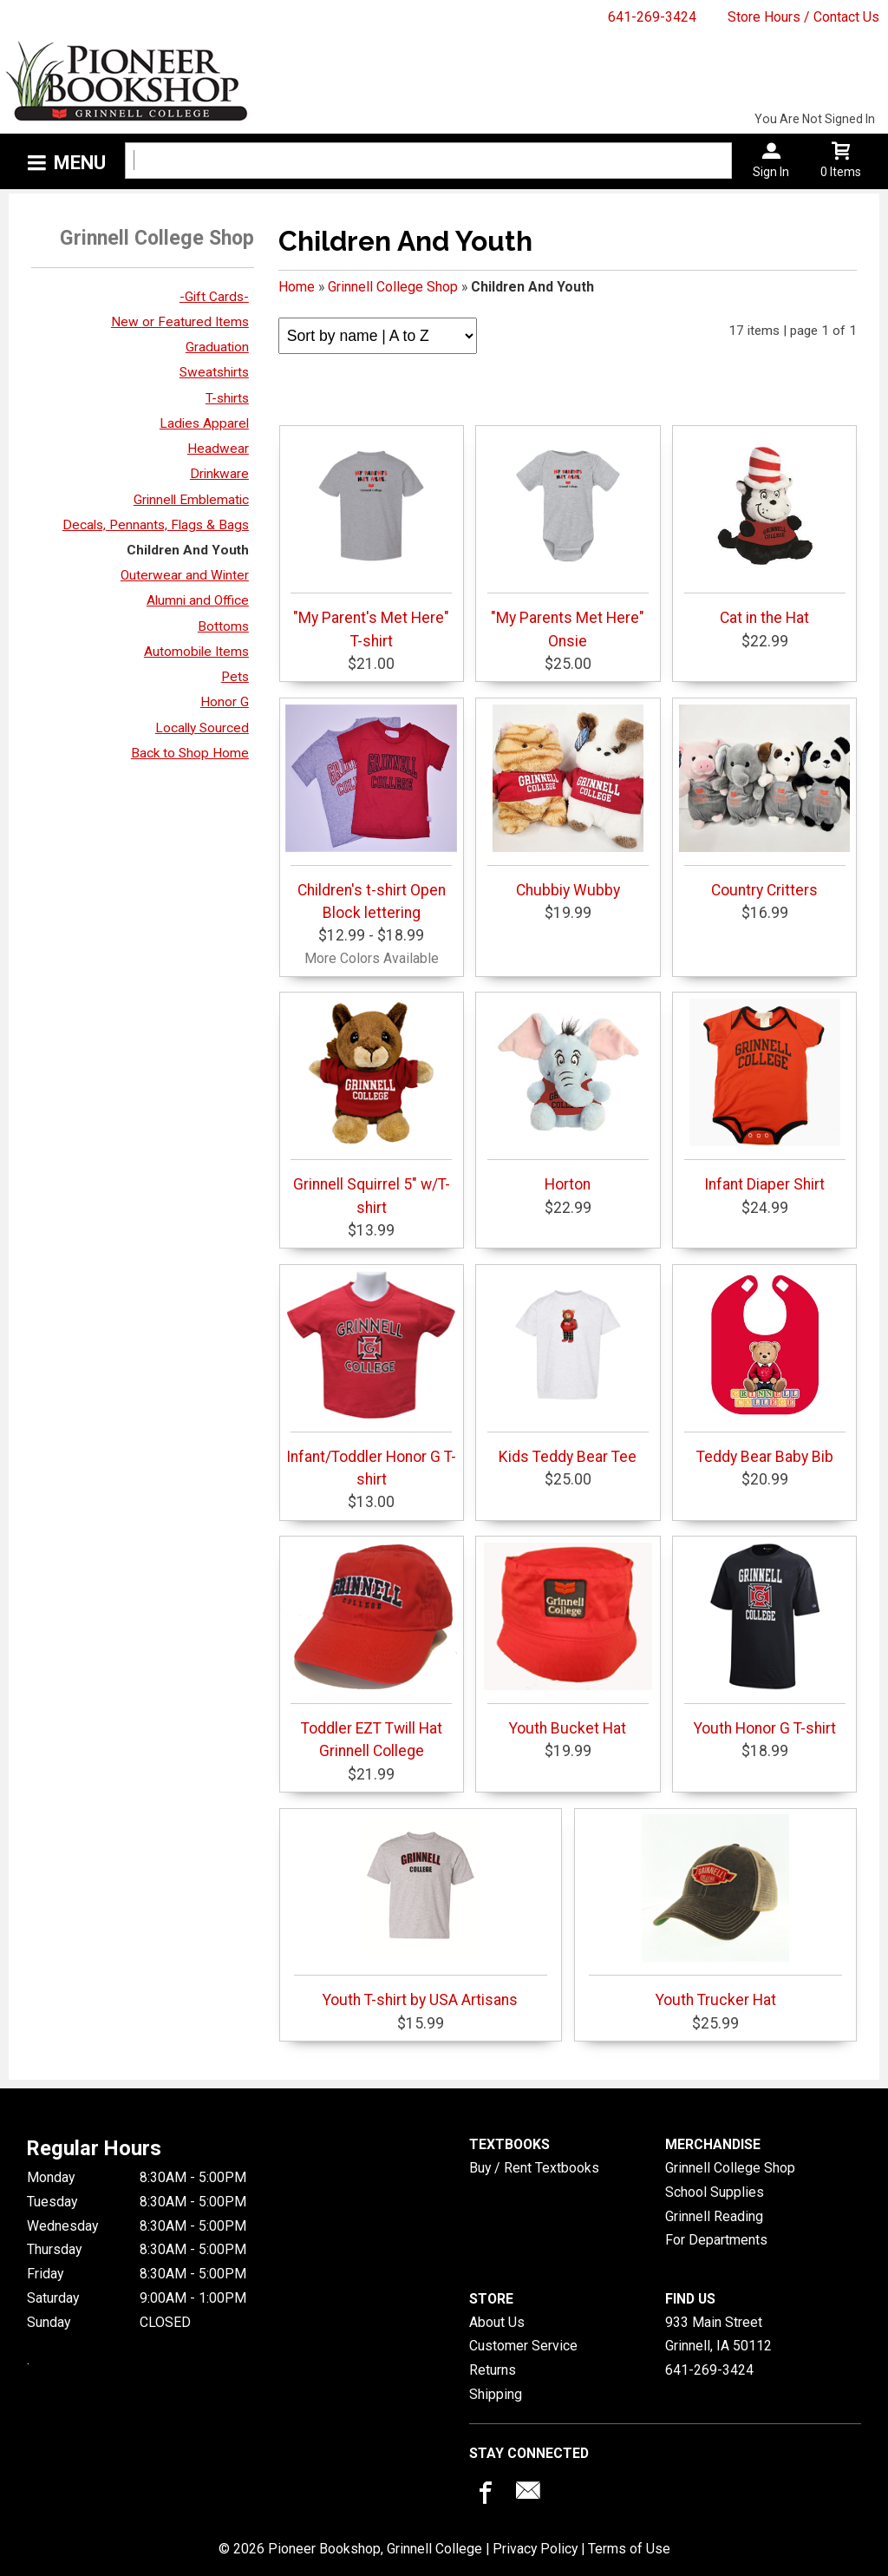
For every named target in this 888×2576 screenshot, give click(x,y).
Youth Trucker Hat (715, 1911)
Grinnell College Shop (393, 287)
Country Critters (765, 802)
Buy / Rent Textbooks (534, 2168)
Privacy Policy (535, 2548)
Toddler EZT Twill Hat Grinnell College (371, 1651)
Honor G (224, 702)
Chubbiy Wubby (568, 802)
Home (296, 287)
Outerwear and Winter (185, 575)
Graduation (217, 347)
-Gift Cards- (214, 297)
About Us (497, 2322)
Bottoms (223, 626)
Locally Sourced (202, 728)
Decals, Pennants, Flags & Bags (155, 525)
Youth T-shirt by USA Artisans (420, 1911)
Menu (80, 163)
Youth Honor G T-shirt (765, 1640)
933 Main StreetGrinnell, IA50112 (718, 2334)
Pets (235, 677)
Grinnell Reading (714, 2216)
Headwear (218, 448)
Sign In (771, 172)
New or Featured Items (180, 322)
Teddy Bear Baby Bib (765, 1368)
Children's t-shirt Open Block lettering (371, 813)
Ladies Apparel (204, 423)
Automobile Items (196, 651)
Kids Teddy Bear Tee (568, 1368)
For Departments (716, 2240)
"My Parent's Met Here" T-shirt (371, 540)
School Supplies (714, 2192)
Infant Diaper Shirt (765, 1096)
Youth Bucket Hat (568, 1640)
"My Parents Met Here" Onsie (568, 540)
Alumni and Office (198, 600)
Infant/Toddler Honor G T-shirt (371, 1379)
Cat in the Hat (765, 529)
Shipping (495, 2394)
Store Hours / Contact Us (803, 17)
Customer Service (523, 2345)
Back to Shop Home (190, 753)
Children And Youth (188, 550)
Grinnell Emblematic (191, 500)
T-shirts (227, 398)
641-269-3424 (652, 17)
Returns (492, 2370)
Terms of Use (629, 2548)
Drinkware (219, 474)
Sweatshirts (214, 372)
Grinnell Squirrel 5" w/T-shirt (371, 1107)
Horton (568, 1096)
